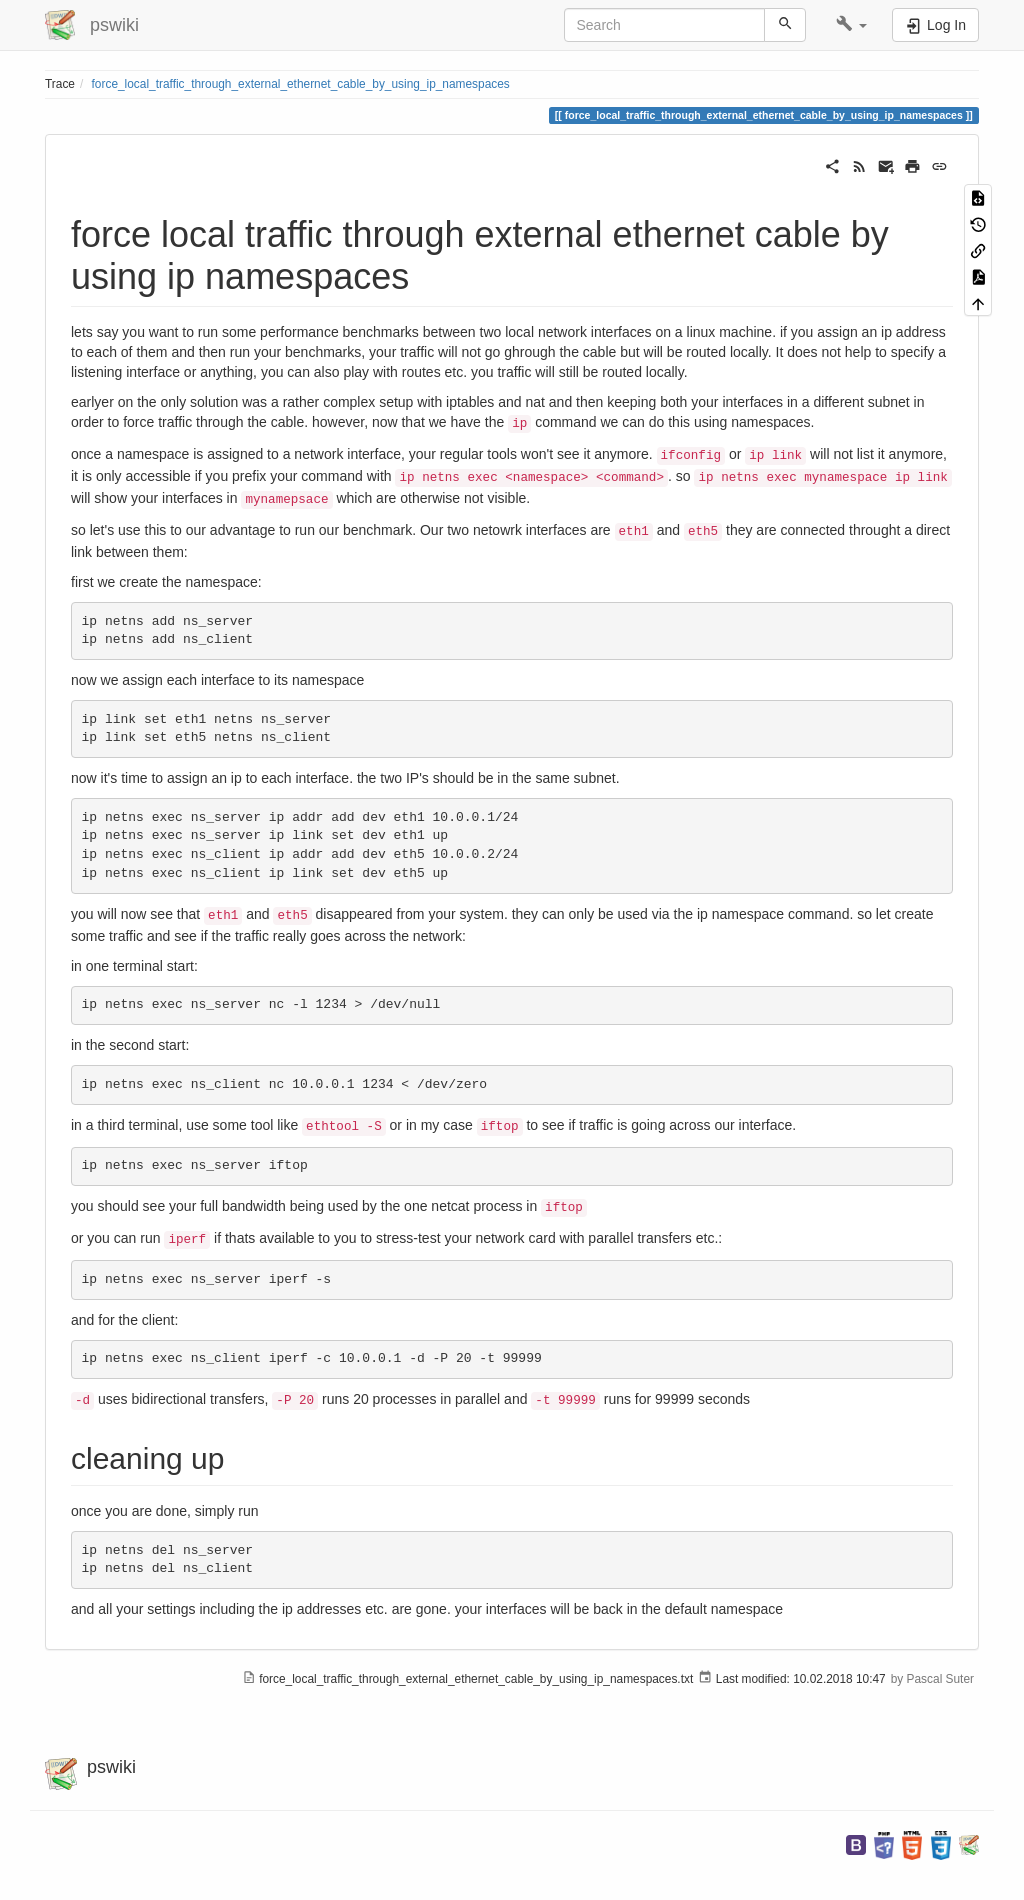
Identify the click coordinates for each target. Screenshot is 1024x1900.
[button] (851, 25)
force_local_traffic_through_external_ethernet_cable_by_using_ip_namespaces (301, 84)
